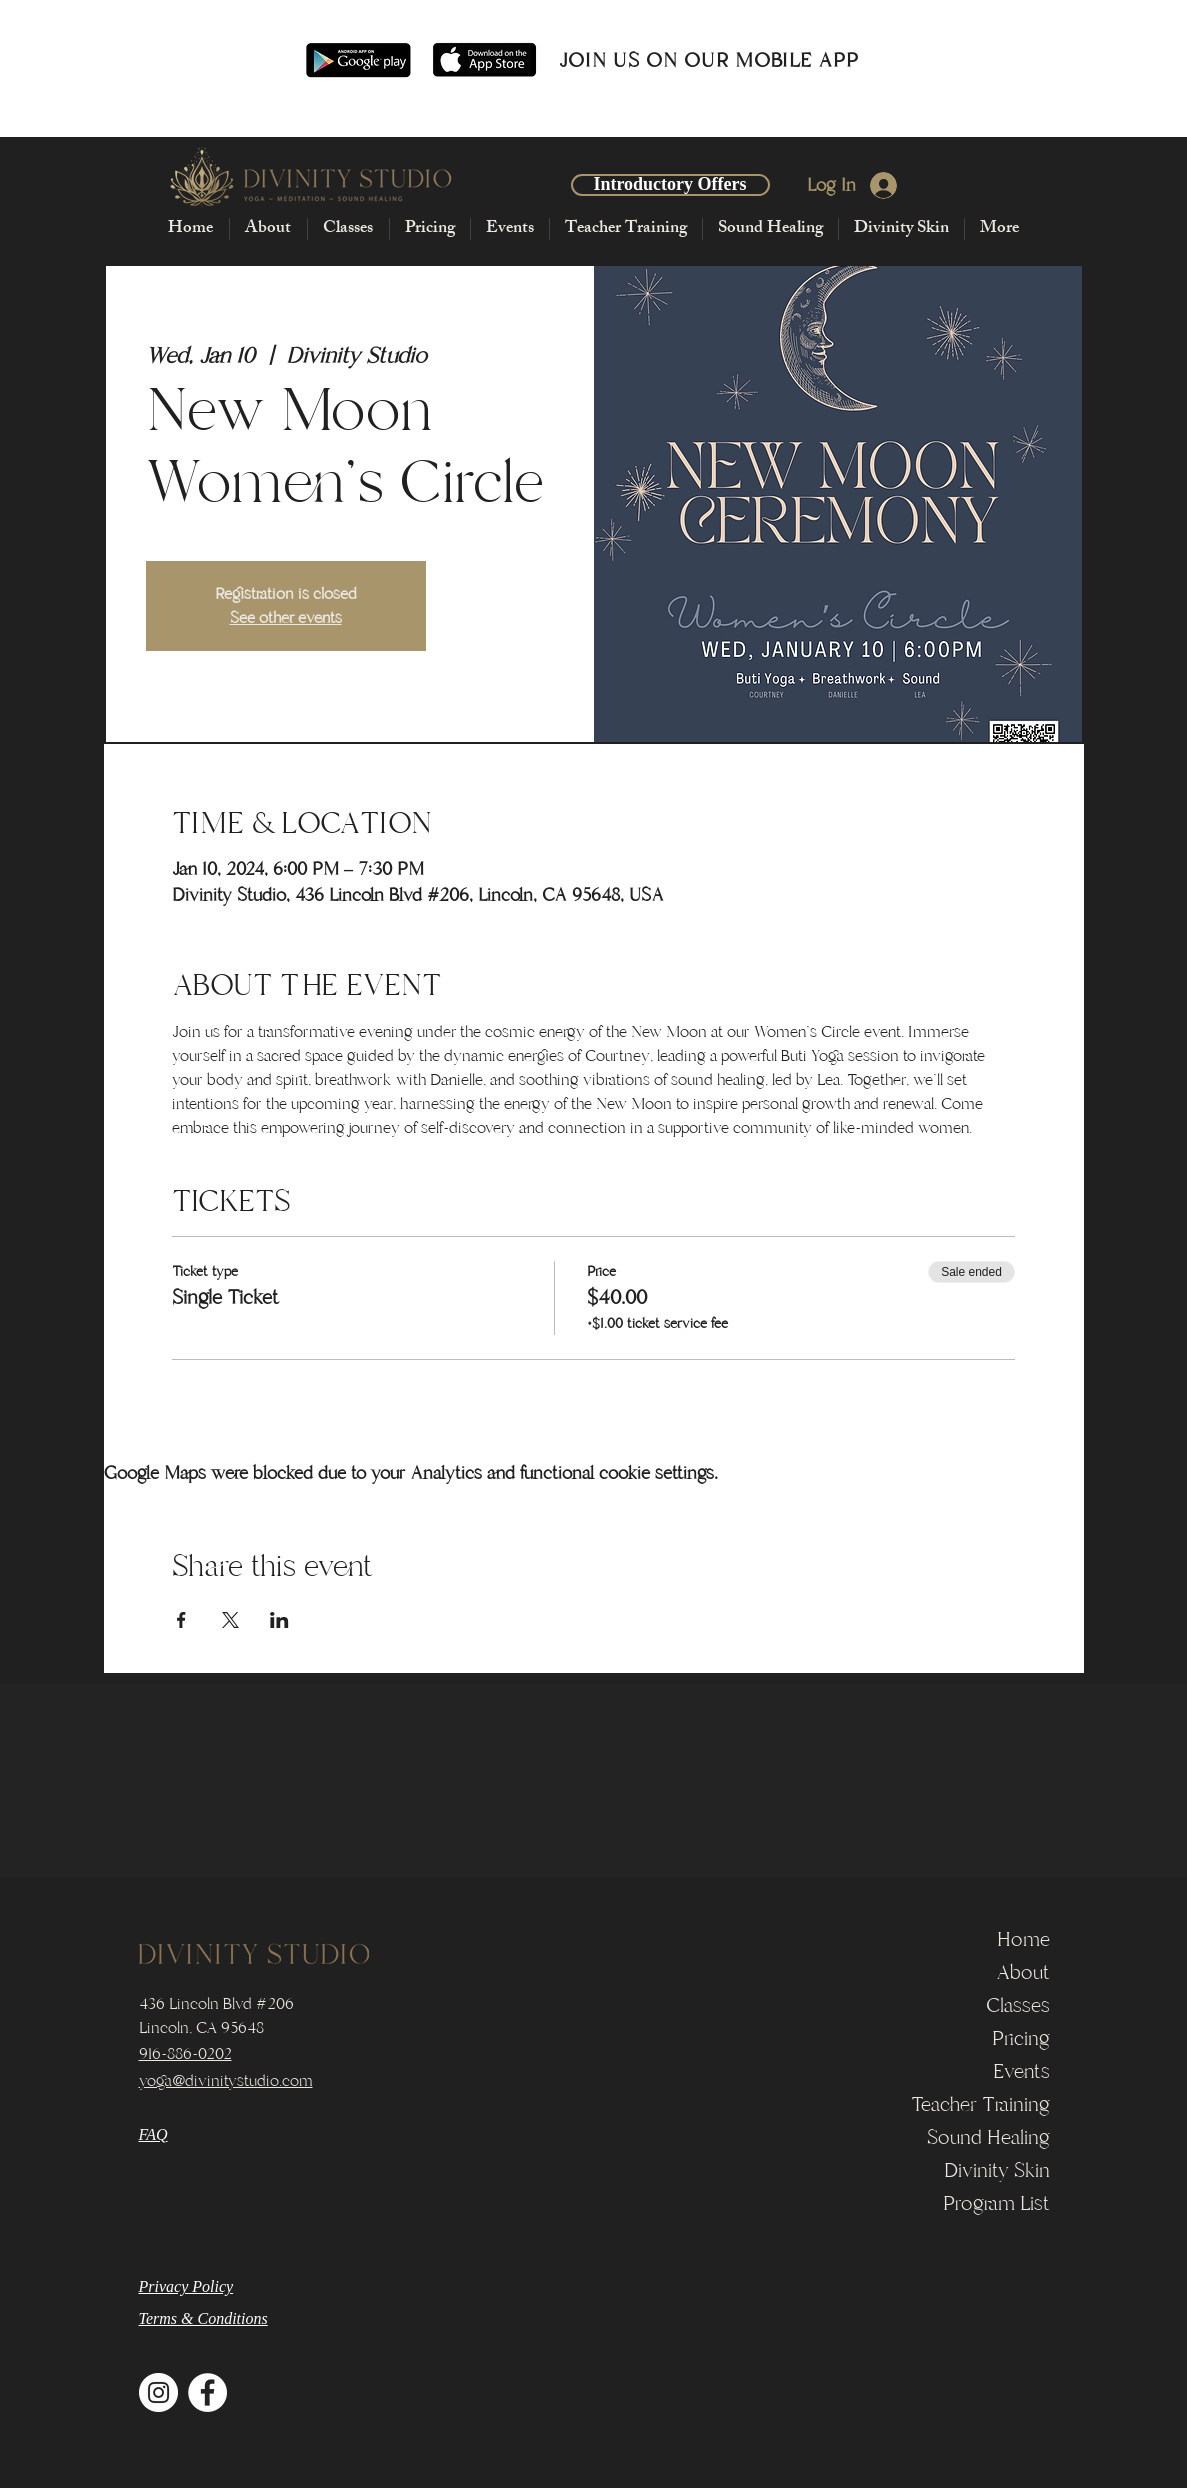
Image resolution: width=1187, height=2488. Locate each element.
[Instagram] (158, 2392)
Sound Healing (988, 2137)
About (1023, 1972)
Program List (996, 2203)
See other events (286, 618)
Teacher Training (980, 2104)
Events (1021, 2071)
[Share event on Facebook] (181, 1620)
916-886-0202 (185, 2054)
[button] (268, 229)
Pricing (1021, 2038)
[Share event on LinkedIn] (279, 1620)
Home (1023, 1939)
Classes (1018, 2005)
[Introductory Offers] (670, 185)
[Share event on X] (230, 1620)
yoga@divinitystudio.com (226, 2081)
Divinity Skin (997, 2170)
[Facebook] (207, 2392)
